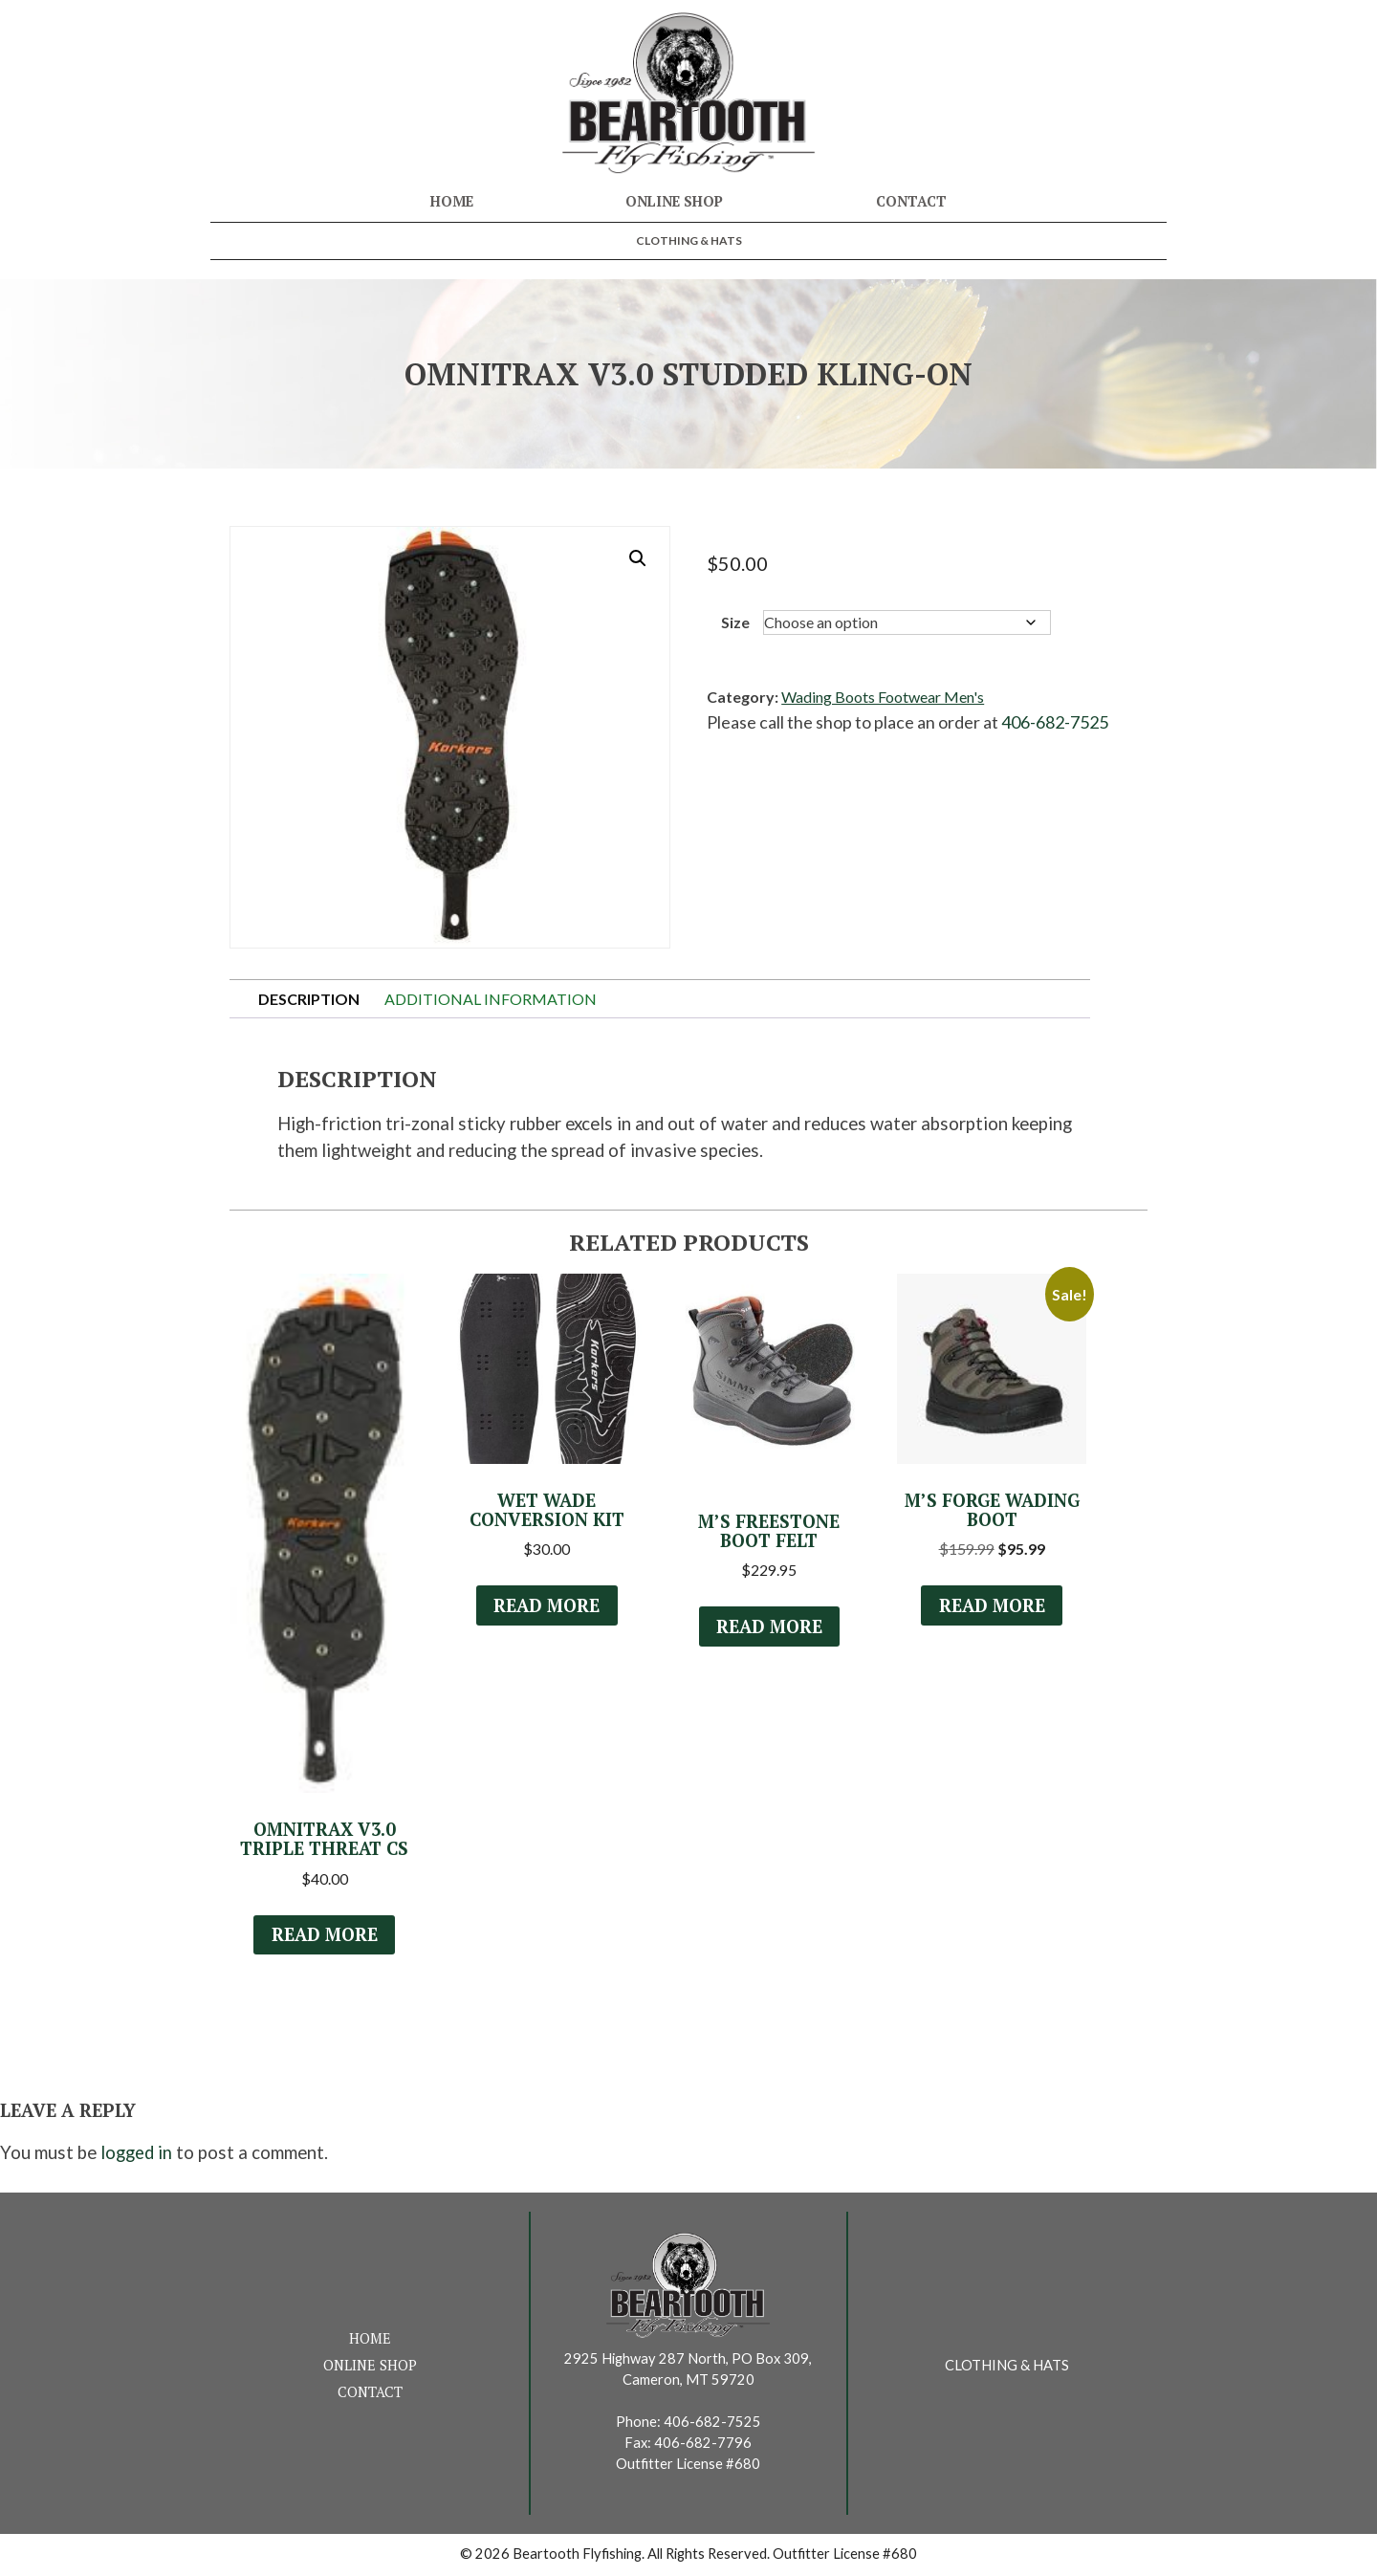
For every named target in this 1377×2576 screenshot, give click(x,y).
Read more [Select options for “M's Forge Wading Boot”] (991, 1606)
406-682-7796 (703, 2444)
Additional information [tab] (490, 999)
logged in (136, 2154)
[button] (638, 558)
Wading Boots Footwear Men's (882, 697)
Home (451, 201)
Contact (911, 201)
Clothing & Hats (689, 240)
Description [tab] (309, 999)
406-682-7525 (1054, 721)
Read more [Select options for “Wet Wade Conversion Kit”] (546, 1606)
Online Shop (674, 201)
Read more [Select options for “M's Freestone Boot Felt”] (768, 1627)
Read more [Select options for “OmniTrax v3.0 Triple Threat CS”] (324, 1936)
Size (735, 622)
